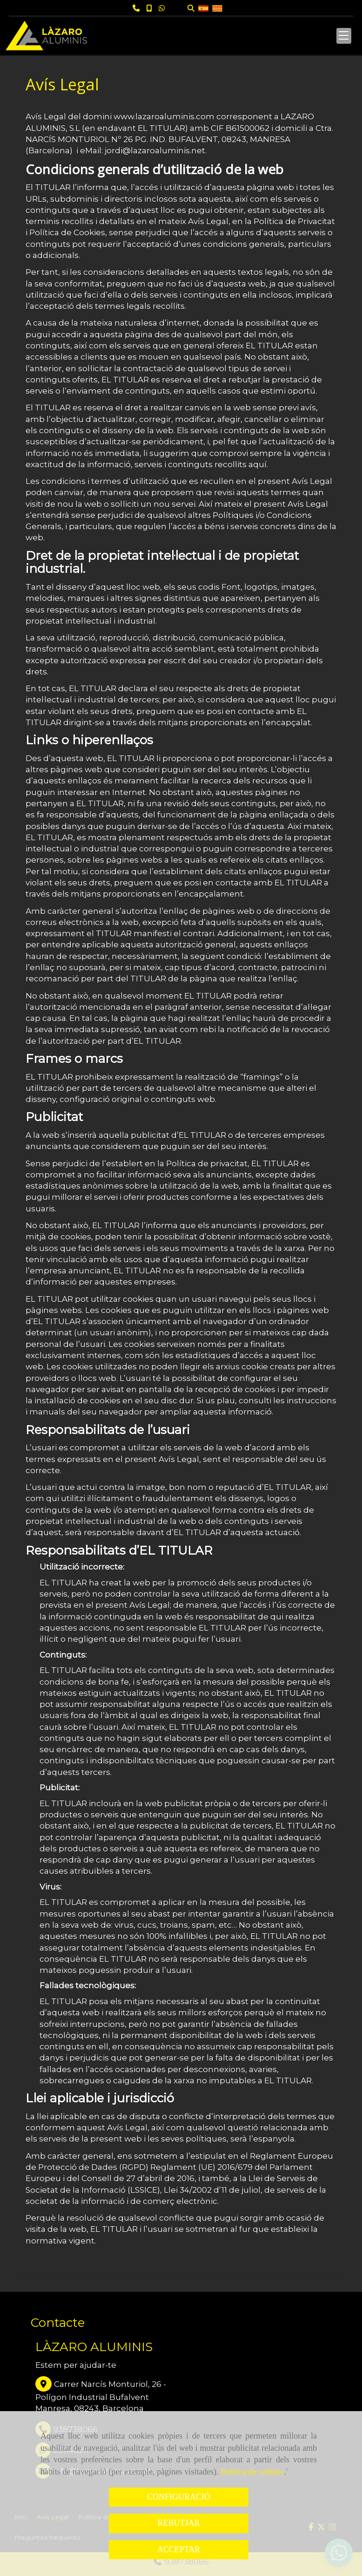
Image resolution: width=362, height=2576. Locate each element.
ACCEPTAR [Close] (179, 2549)
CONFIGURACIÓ (178, 2496)
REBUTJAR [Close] (178, 2523)
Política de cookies (252, 2471)
